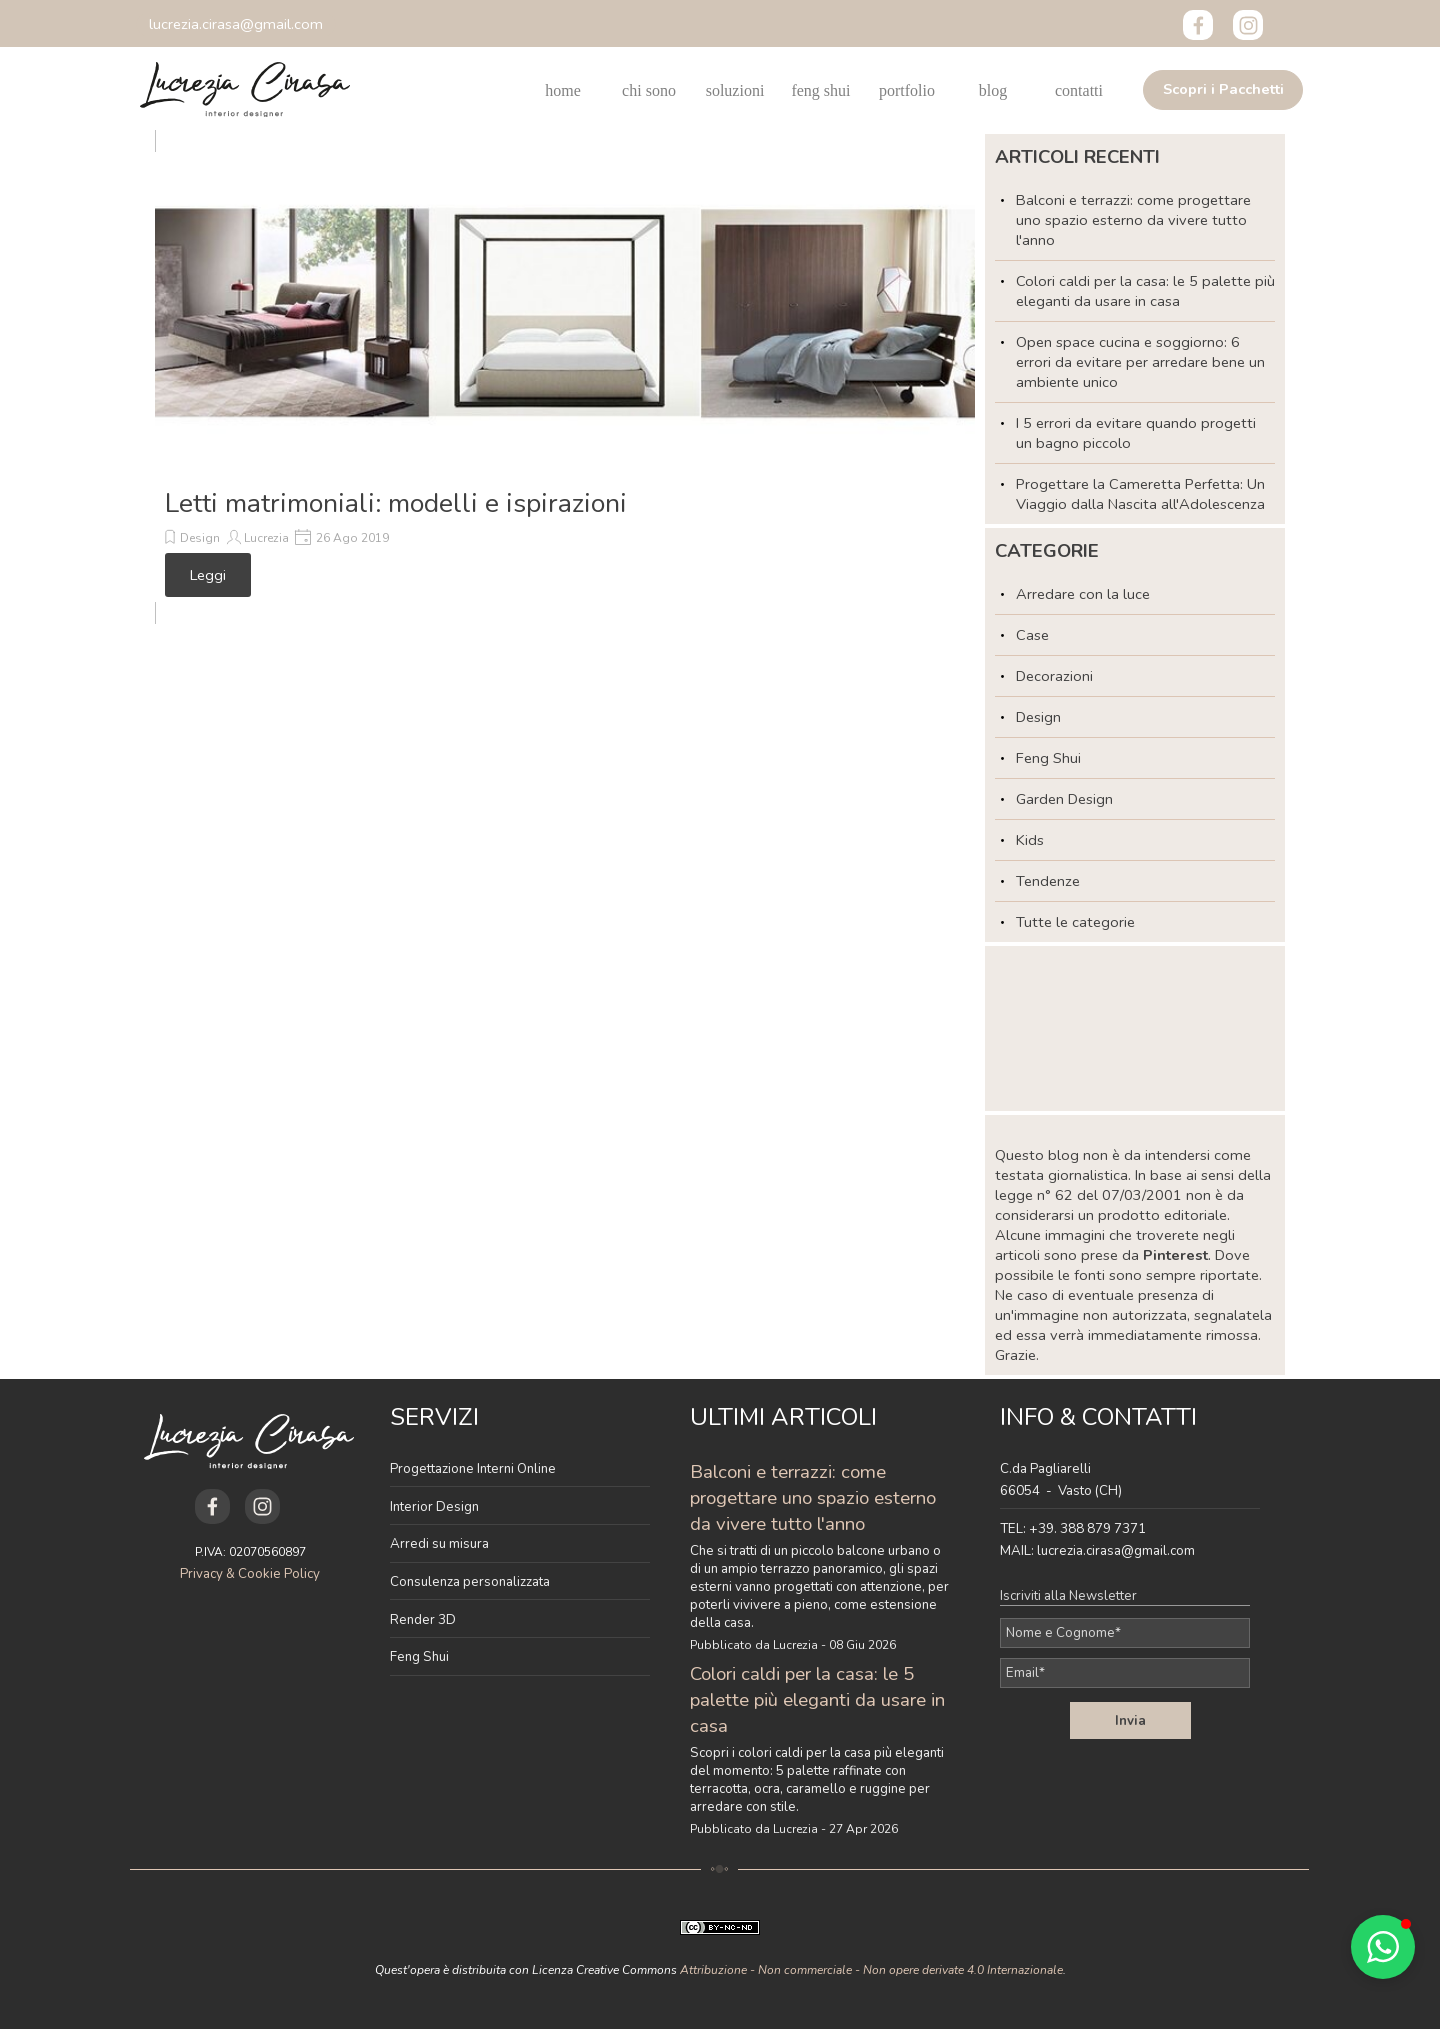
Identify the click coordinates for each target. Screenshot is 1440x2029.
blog (993, 90)
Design (200, 538)
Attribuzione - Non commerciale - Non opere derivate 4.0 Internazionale (871, 1970)
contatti (1079, 90)
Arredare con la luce (1083, 594)
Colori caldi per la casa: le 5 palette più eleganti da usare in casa (1145, 291)
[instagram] (1248, 25)
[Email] (1125, 1673)
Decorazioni (1054, 676)
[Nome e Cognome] (1125, 1633)
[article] (565, 377)
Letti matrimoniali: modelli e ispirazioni (396, 503)
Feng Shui (1048, 758)
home (563, 90)
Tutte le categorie (1075, 922)
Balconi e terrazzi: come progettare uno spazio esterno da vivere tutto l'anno (1133, 220)
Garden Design (1064, 799)
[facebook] (1198, 25)
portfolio (907, 90)
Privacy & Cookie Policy (250, 1574)
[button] (236, 24)
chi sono (649, 90)
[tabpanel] (520, 1537)
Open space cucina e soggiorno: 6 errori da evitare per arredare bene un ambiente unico (1140, 362)
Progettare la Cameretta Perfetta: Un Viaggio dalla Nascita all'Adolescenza (1140, 494)
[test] (1223, 90)
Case (1032, 635)
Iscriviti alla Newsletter (1068, 1596)
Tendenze (1048, 881)
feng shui (820, 90)
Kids (1030, 840)
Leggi (208, 575)
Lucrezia (266, 538)
